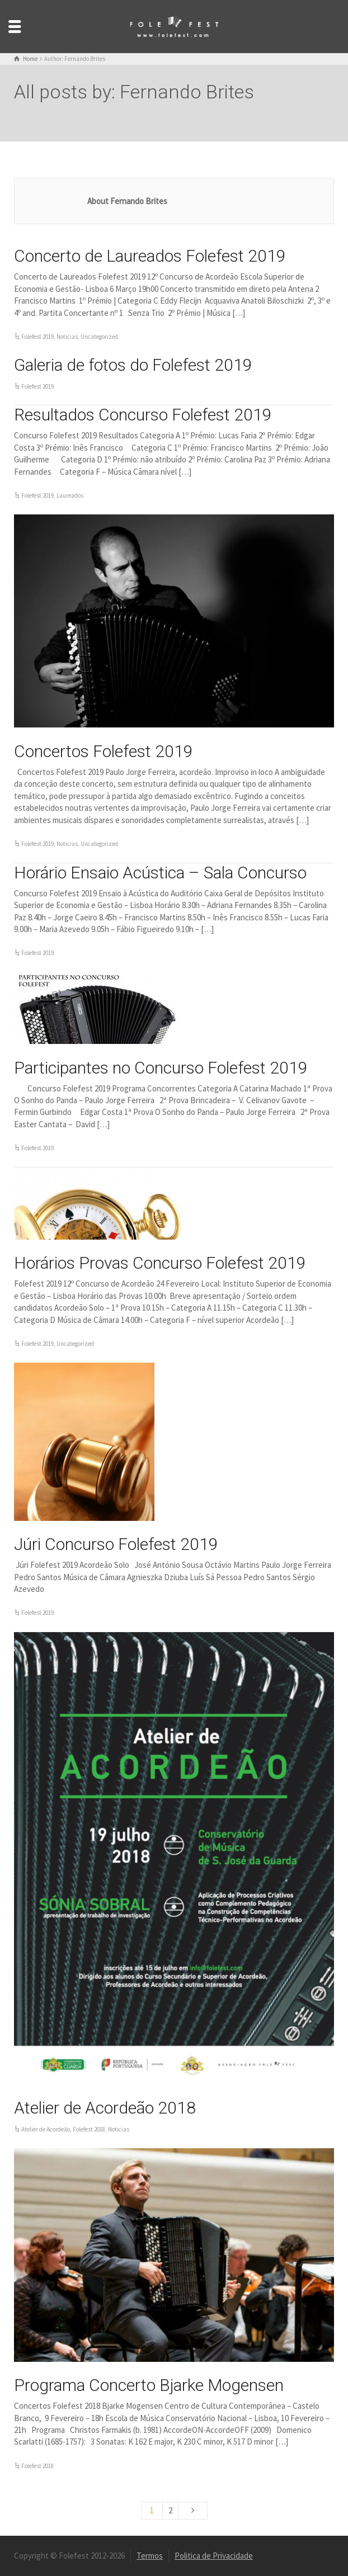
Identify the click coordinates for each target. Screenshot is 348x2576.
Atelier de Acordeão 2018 (105, 2107)
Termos (150, 2555)
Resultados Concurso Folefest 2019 (143, 414)
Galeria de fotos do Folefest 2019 (133, 365)
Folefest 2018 (89, 2129)
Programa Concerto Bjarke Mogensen (149, 2385)
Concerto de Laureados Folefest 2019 (150, 256)
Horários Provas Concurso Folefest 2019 (160, 1263)
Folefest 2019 (37, 337)
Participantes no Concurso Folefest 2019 (161, 1067)
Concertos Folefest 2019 (103, 751)
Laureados (70, 495)
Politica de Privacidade (214, 2555)
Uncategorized (99, 337)
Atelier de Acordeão (45, 2129)
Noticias (67, 337)
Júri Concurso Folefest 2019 (116, 1544)
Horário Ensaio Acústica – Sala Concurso (160, 872)
